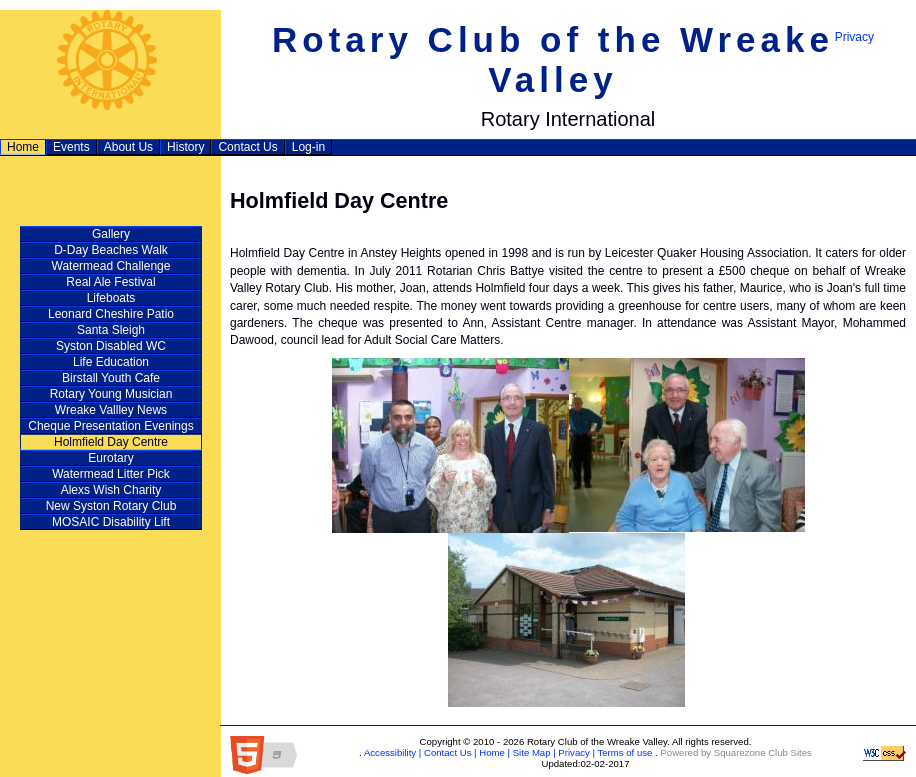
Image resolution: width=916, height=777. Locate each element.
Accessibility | (392, 752)
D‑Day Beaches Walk (111, 250)
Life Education (111, 362)
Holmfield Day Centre (111, 442)
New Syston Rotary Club (111, 506)
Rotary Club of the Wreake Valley (553, 59)
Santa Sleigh (111, 330)
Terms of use (623, 752)
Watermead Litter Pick (111, 474)
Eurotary (110, 458)
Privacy (854, 37)
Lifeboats (111, 298)
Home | (493, 752)
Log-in (308, 147)
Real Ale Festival (110, 282)
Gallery (111, 234)
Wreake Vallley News (111, 410)
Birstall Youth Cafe (111, 378)
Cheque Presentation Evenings (110, 426)
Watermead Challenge (111, 266)
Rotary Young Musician (111, 394)
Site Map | (533, 752)
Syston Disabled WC (111, 346)
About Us (128, 147)
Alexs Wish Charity (111, 490)
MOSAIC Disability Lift (111, 522)
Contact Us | (448, 752)
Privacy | (575, 752)
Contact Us (247, 147)
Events (71, 147)
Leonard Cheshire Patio (111, 314)
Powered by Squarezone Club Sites (735, 752)
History (185, 147)
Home (23, 147)
